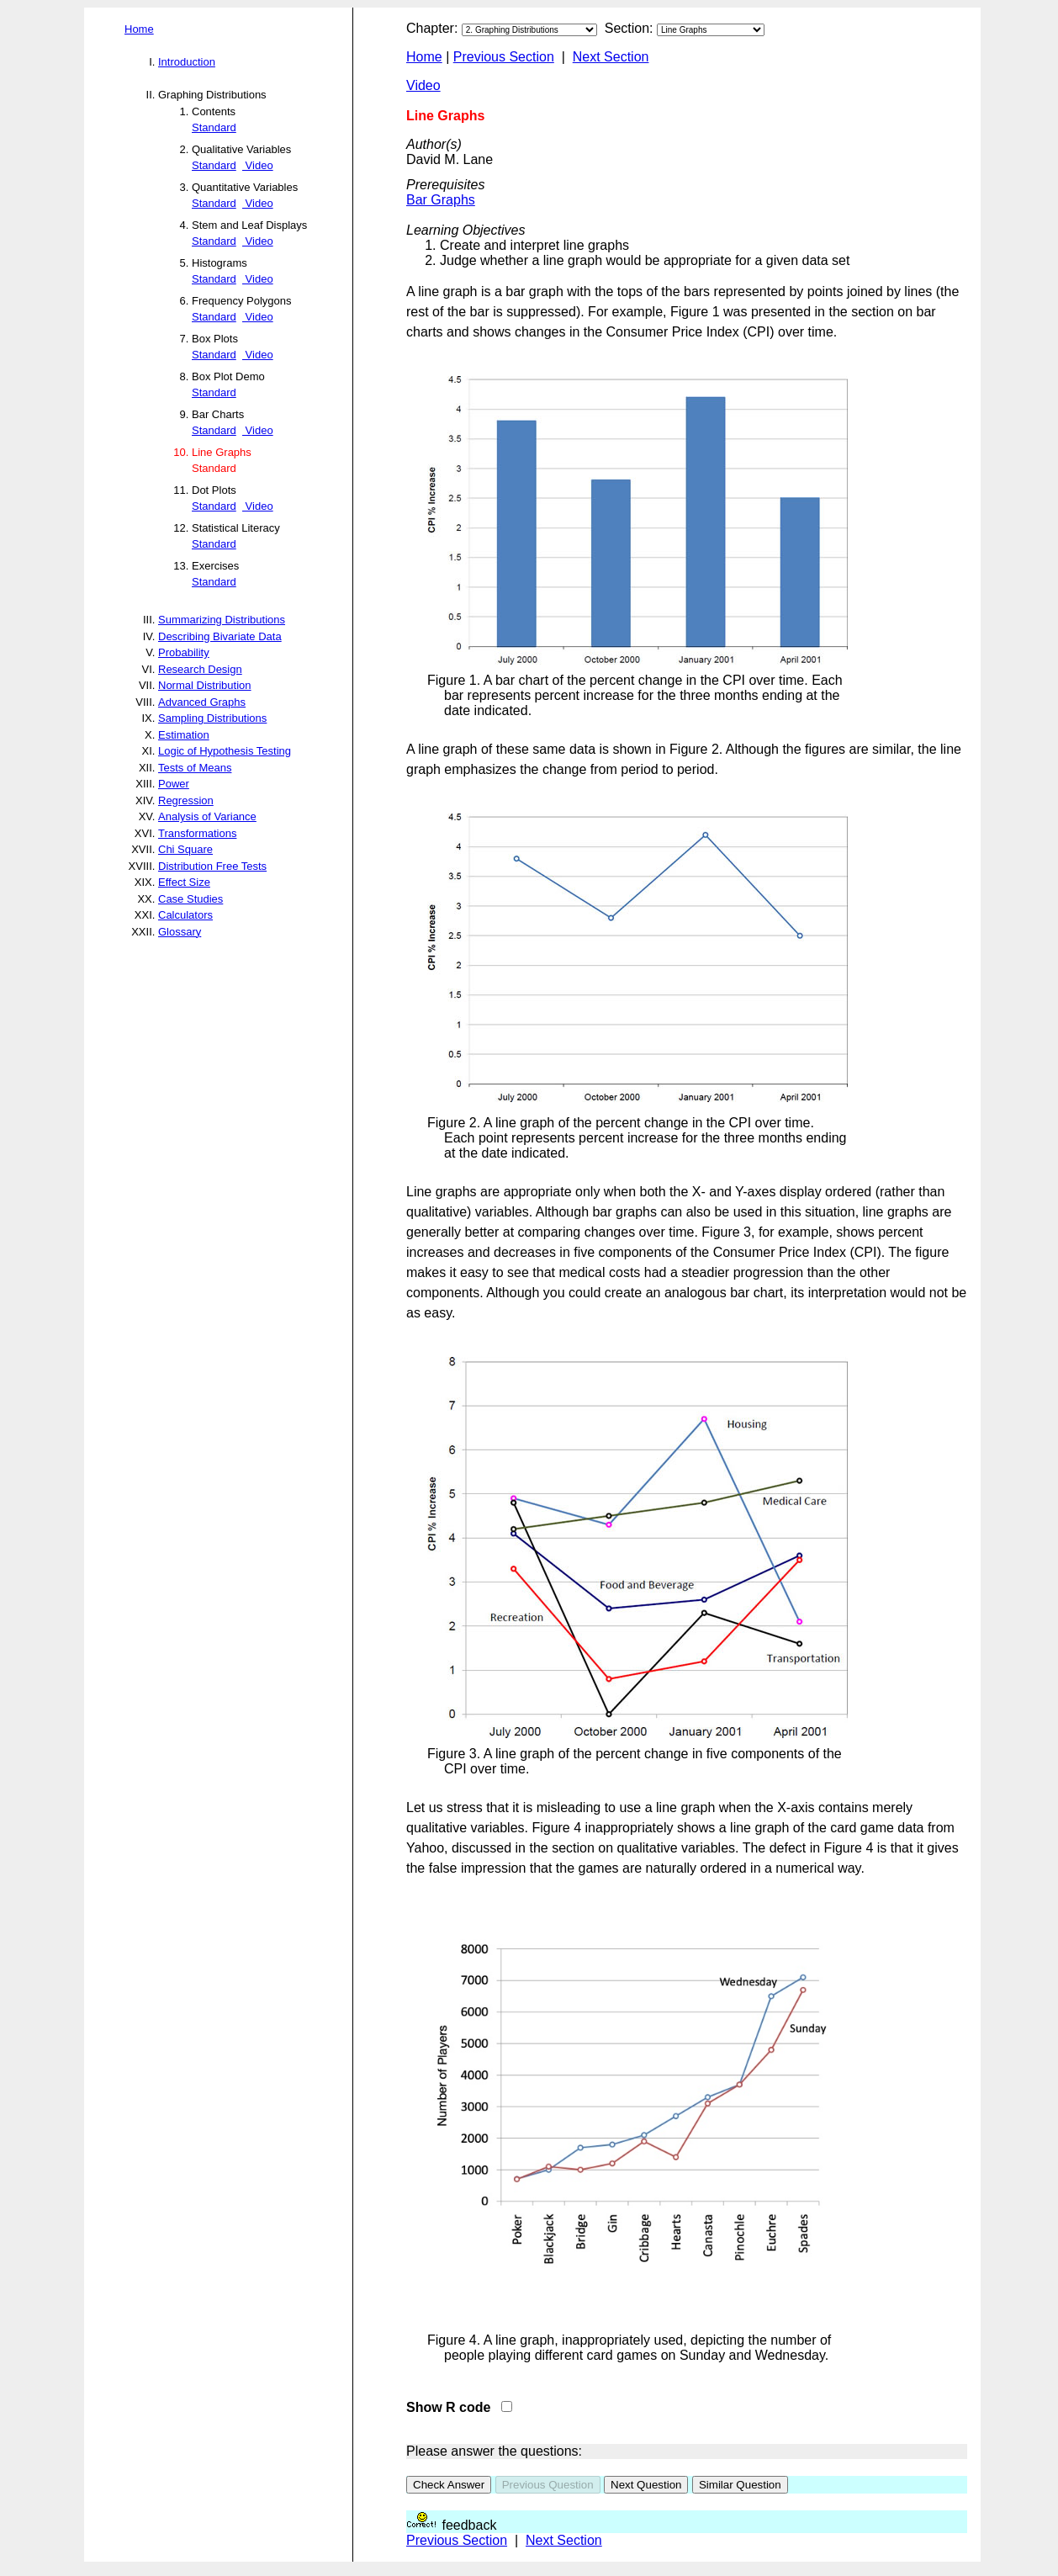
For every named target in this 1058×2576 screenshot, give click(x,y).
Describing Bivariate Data (220, 636)
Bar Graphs (440, 200)
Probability (183, 652)
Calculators (185, 915)
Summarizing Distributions (221, 619)
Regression (186, 800)
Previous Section (503, 57)
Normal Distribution (204, 685)
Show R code (452, 2407)
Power (173, 783)
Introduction (186, 62)
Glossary (179, 931)
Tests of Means (194, 767)
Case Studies (190, 899)
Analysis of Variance (207, 816)
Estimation (183, 735)
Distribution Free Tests (212, 866)
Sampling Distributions (212, 718)
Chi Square (185, 849)
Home (139, 29)
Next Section (611, 57)
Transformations (197, 833)
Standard (214, 127)
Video (257, 165)
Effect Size (184, 882)
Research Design (200, 669)
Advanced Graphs (202, 702)
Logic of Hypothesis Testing (224, 751)
